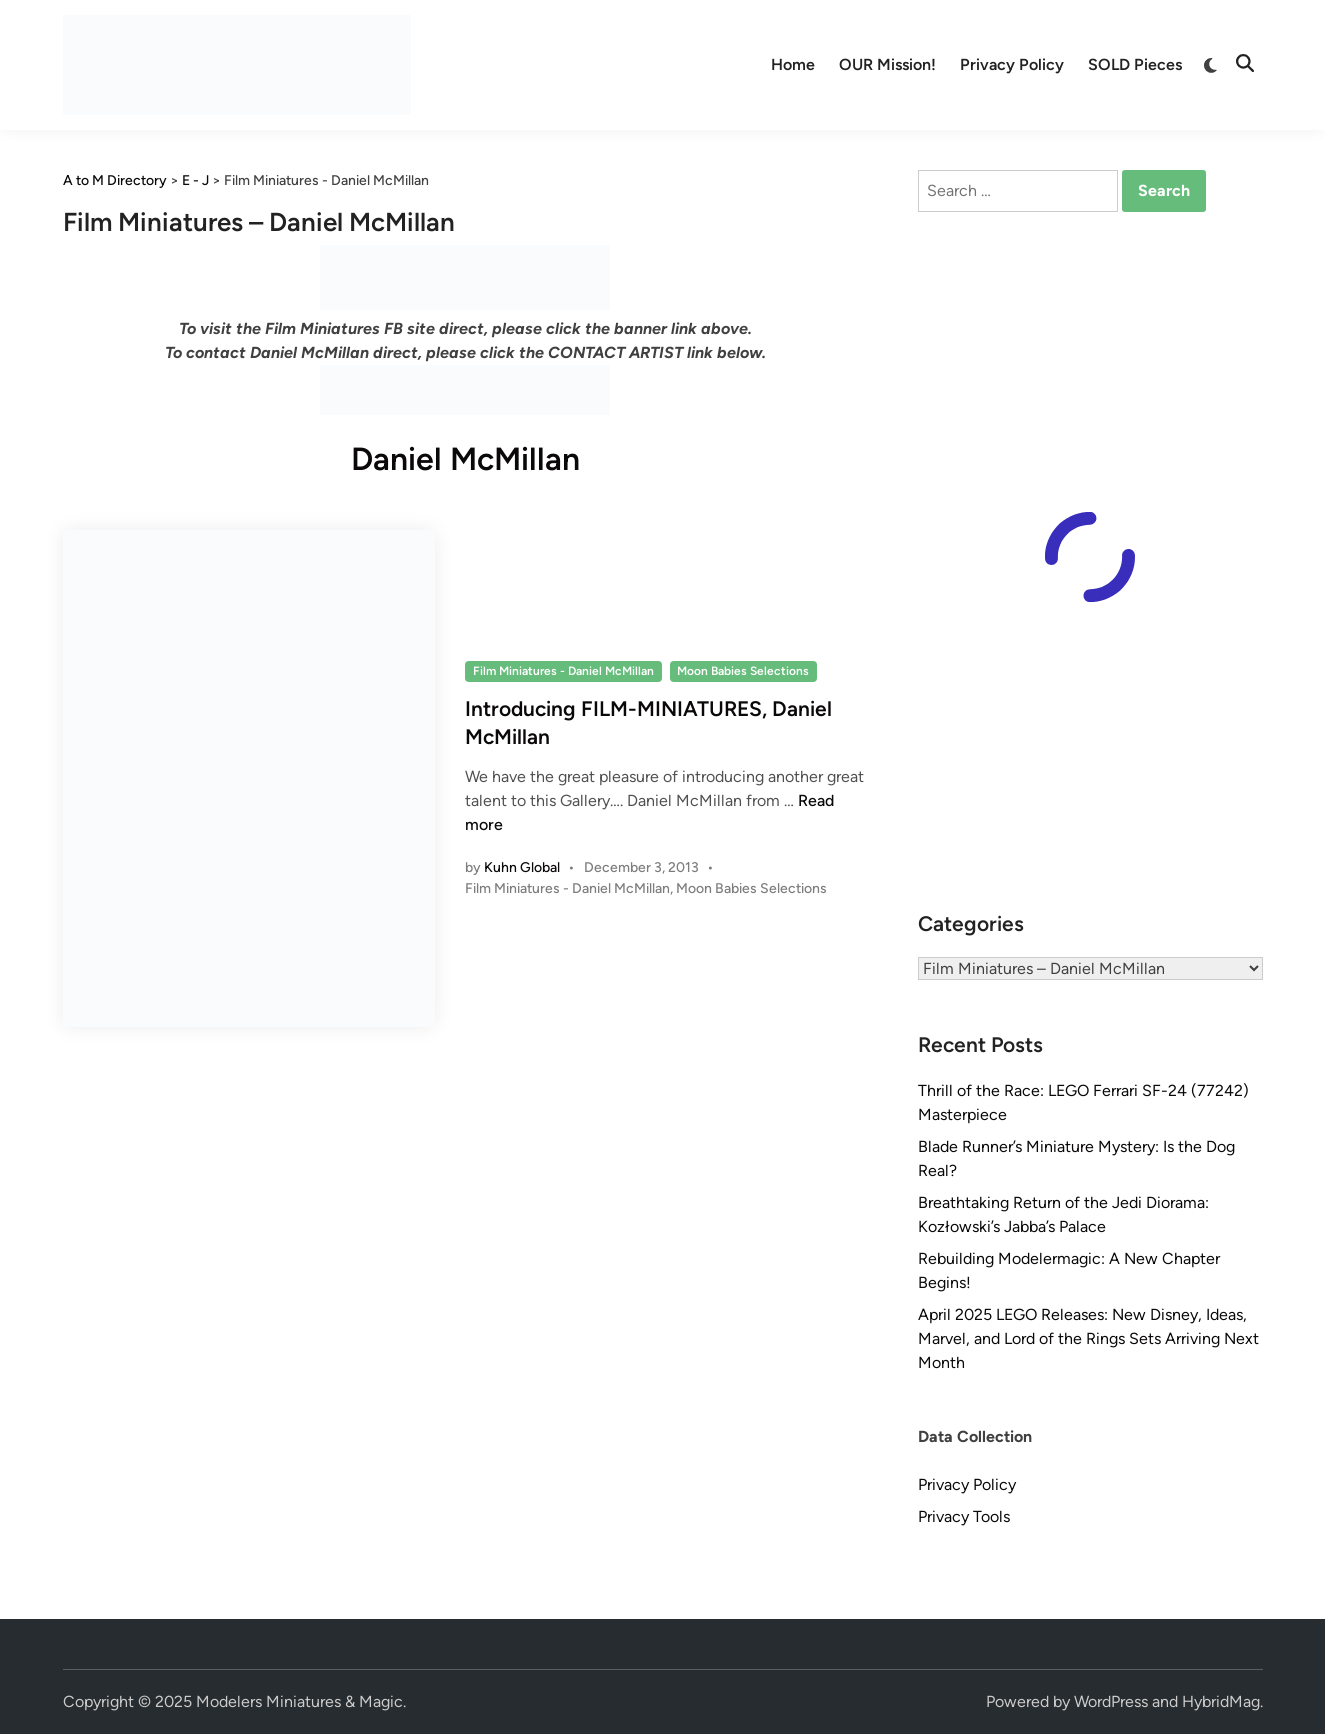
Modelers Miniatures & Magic (299, 1701)
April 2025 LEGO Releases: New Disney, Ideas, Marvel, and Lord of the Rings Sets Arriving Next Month (1088, 1338)
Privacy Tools (964, 1516)
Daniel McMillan (465, 459)
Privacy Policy (1012, 64)
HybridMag (1221, 1701)
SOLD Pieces (1135, 64)
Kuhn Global (522, 867)
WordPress (1111, 1701)
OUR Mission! (887, 64)
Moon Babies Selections (743, 671)
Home (793, 64)
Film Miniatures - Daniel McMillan (563, 671)
